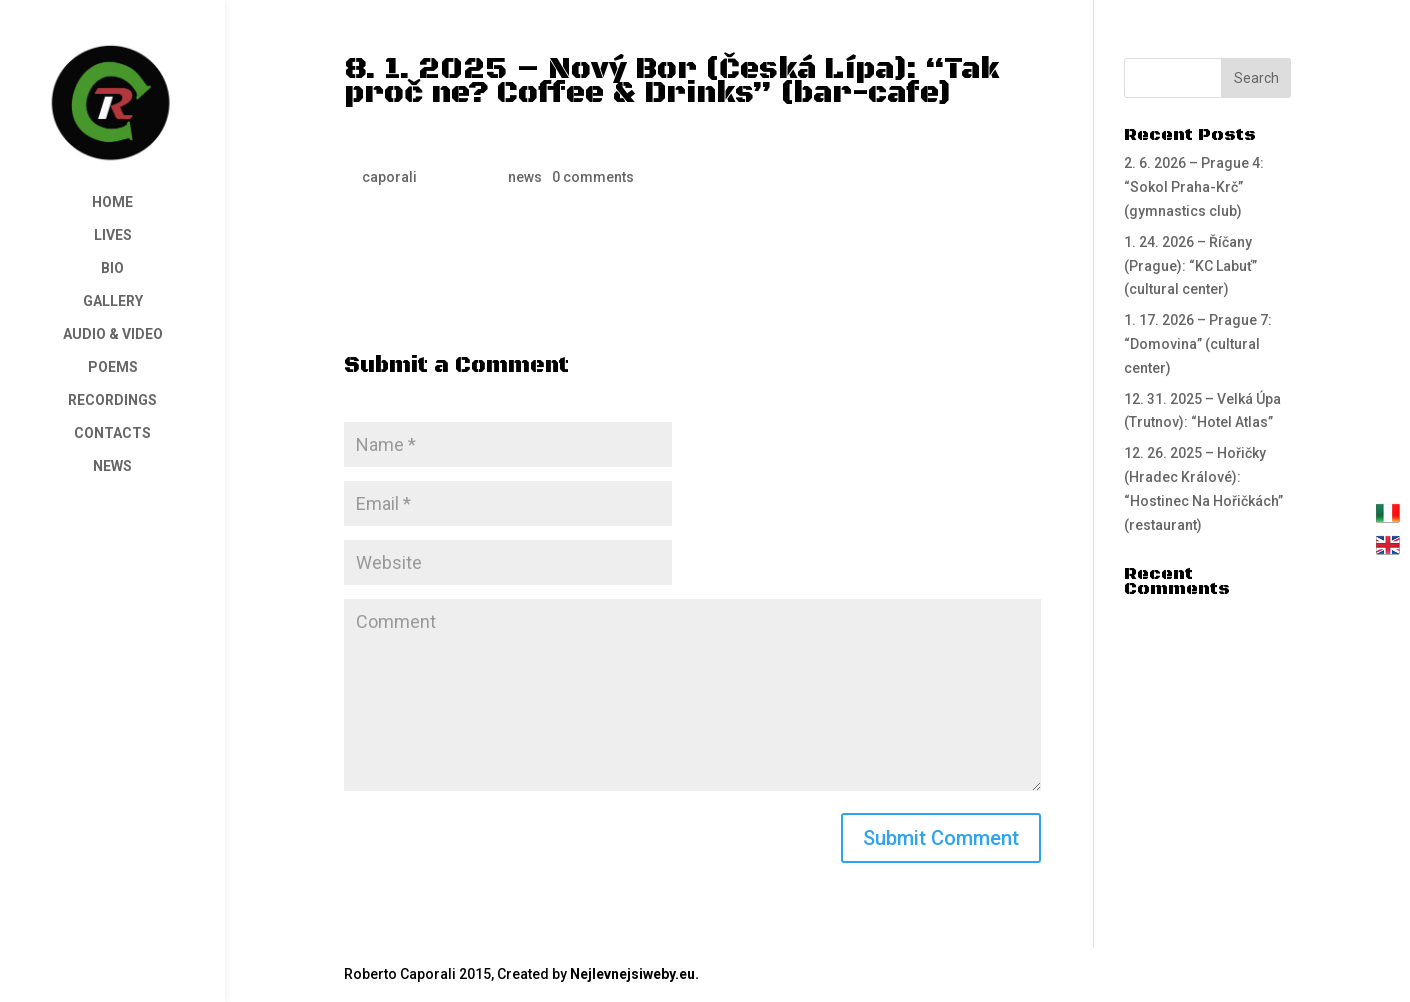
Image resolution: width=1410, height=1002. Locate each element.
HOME (112, 202)
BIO (112, 268)
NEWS (112, 466)
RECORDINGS (112, 400)
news (525, 177)
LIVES (113, 235)
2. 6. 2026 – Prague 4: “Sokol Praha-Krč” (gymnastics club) (1194, 187)
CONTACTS (112, 433)
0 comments (593, 177)
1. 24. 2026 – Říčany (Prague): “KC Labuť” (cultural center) (1190, 266)
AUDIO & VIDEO (113, 334)
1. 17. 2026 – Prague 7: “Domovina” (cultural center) (1198, 344)
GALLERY (113, 301)
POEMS (113, 367)
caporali (389, 177)
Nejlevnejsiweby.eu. (634, 974)
